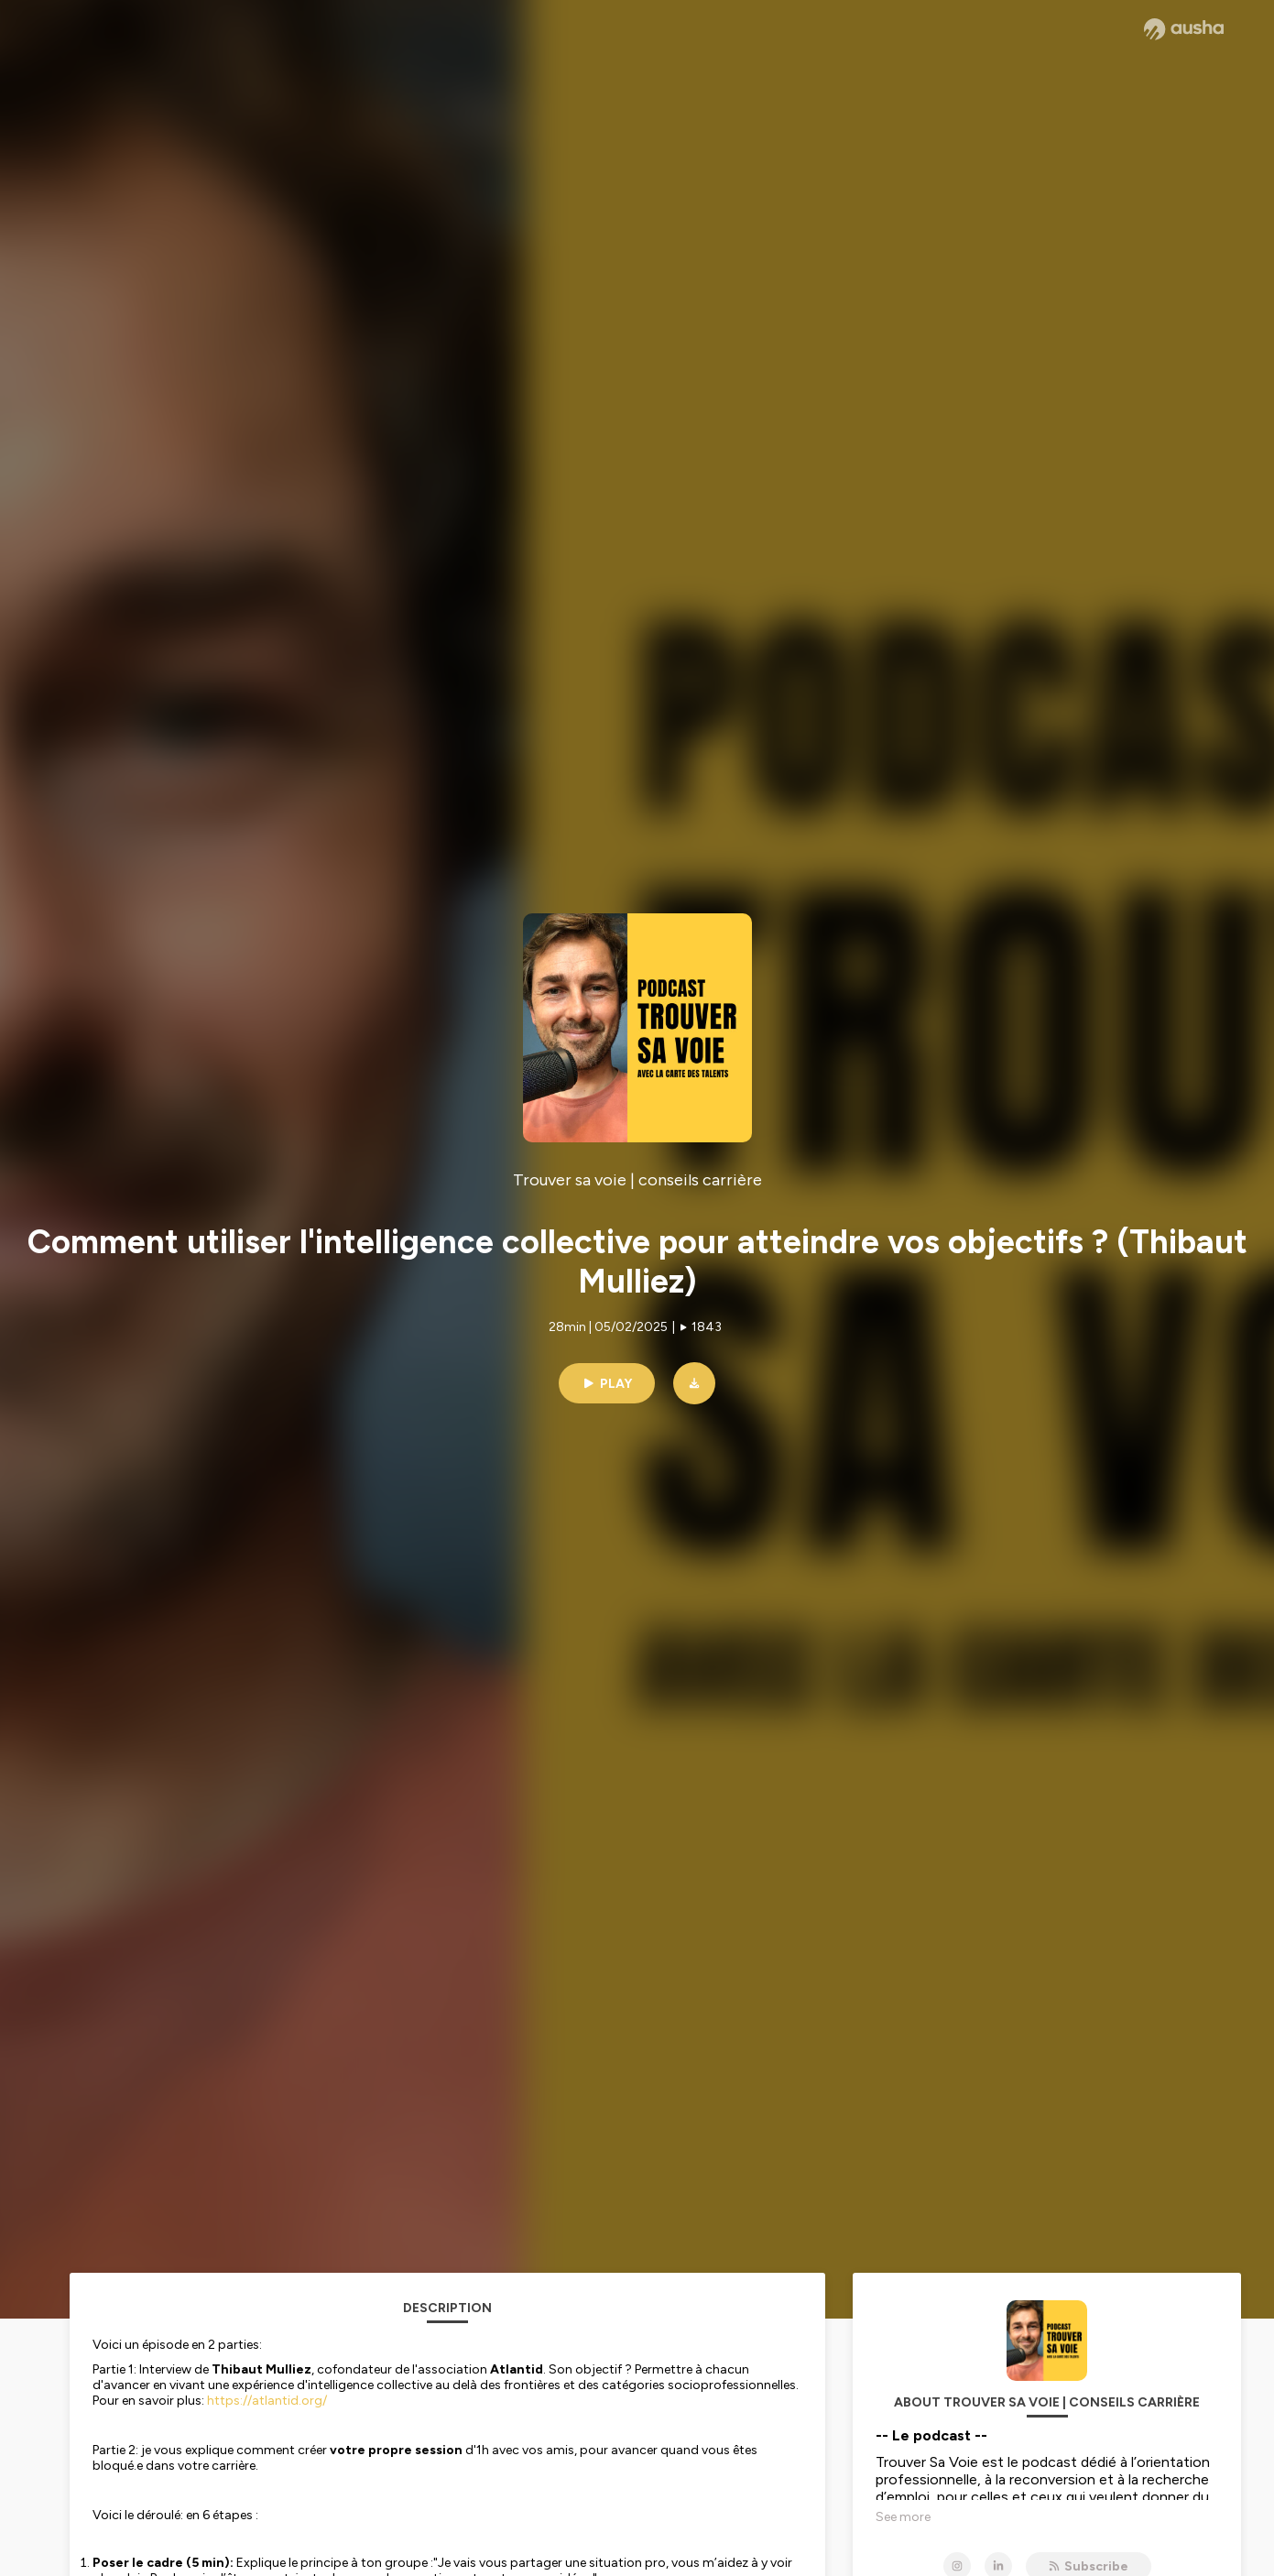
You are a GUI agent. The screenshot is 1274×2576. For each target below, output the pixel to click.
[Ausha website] (1184, 29)
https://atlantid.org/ (267, 2400)
